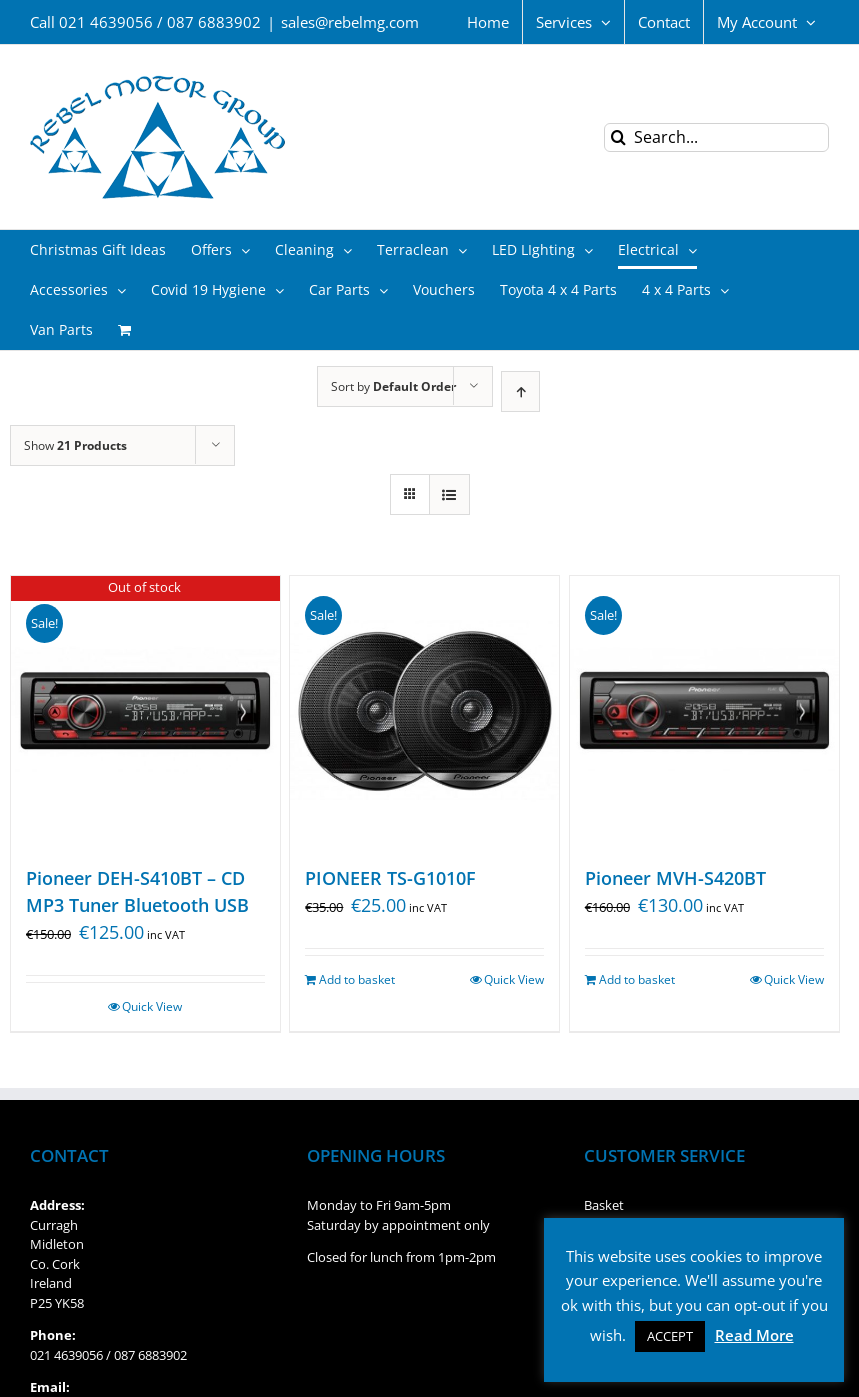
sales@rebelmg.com (350, 22)
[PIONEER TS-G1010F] (424, 710)
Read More (754, 1335)
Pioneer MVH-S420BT (675, 878)
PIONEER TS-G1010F (390, 878)
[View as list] (449, 494)
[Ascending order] (520, 391)
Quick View (152, 1006)
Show (75, 445)
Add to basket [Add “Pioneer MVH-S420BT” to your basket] (637, 979)
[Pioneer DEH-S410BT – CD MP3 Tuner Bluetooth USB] (145, 710)
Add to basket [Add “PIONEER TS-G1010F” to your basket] (357, 979)
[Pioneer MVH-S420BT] (704, 710)
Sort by (393, 386)
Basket (604, 1205)
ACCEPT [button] (670, 1336)
